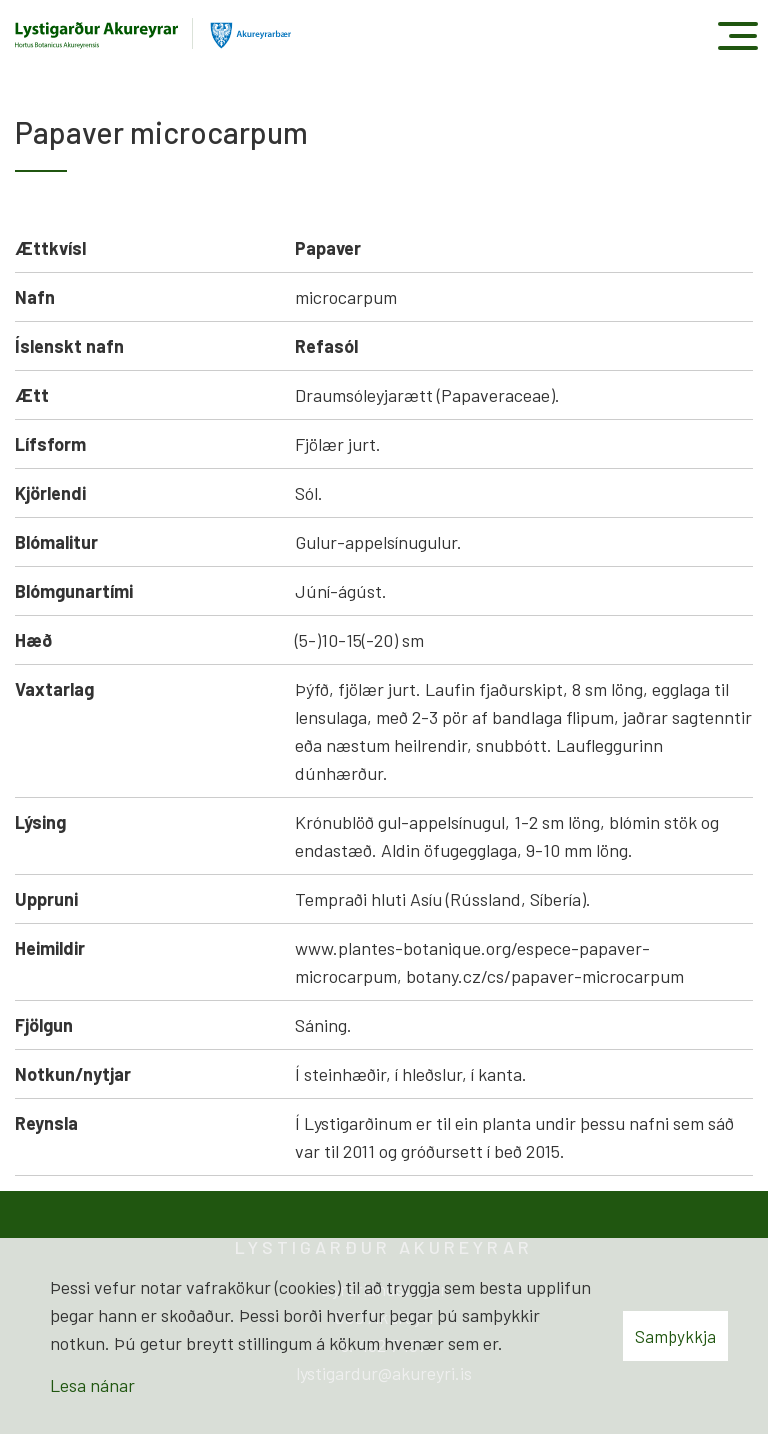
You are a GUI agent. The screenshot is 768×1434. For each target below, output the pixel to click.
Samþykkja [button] (675, 1336)
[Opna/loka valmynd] (737, 35)
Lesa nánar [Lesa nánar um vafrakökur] (92, 1385)
